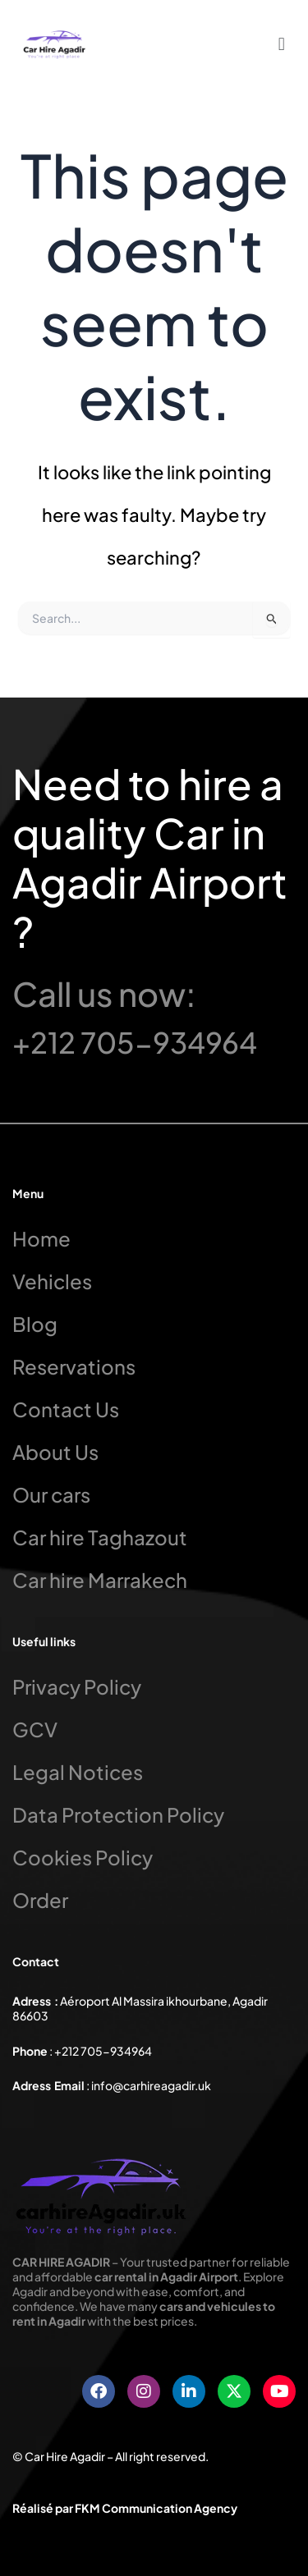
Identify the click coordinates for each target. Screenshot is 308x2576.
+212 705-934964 (134, 1042)
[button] (281, 43)
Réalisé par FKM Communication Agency (124, 2508)
